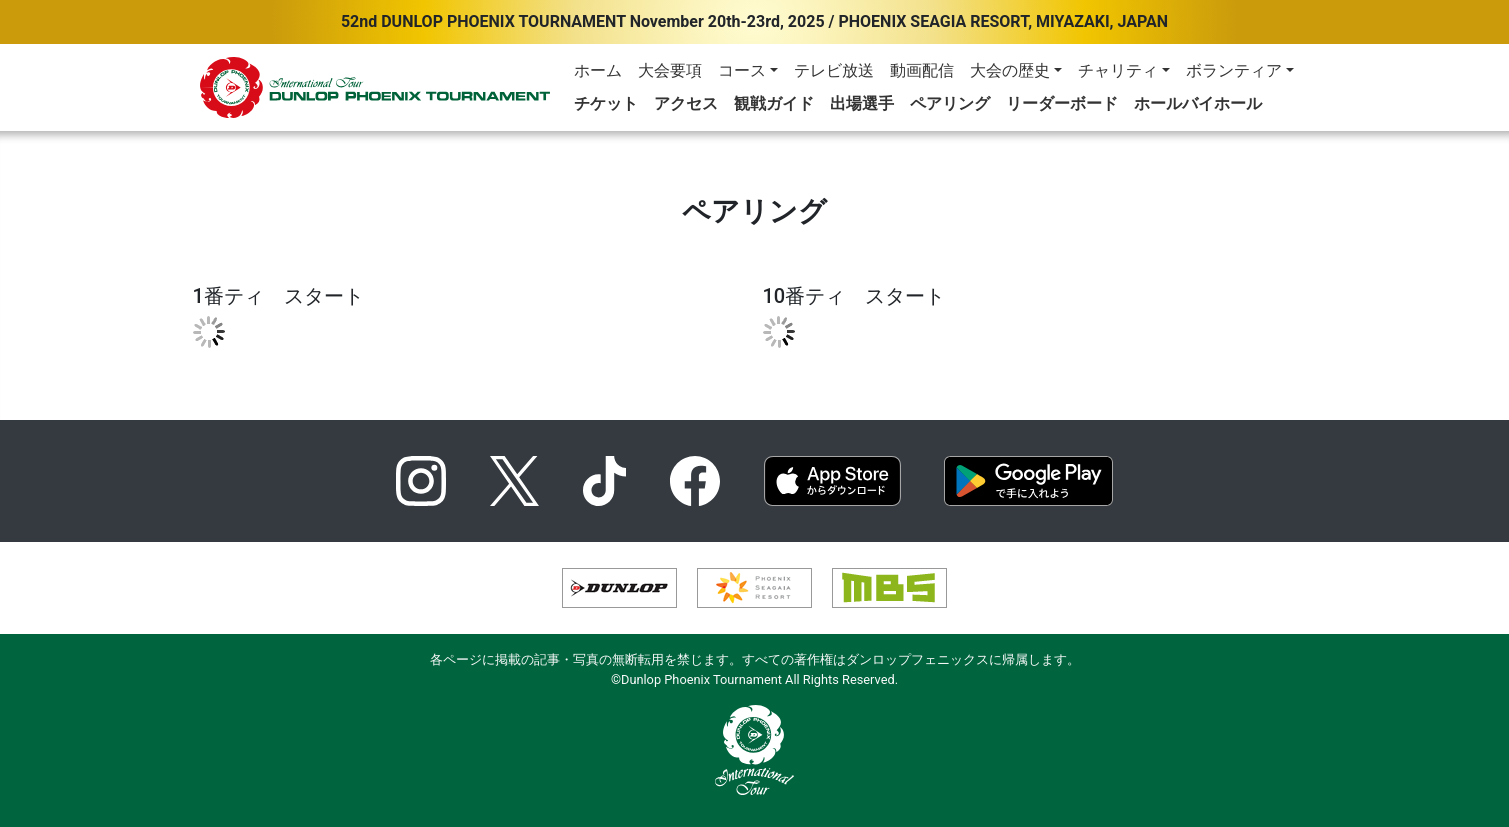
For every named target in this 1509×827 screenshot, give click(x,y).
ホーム (598, 70)
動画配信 (922, 70)
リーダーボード (1062, 103)
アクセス (686, 103)
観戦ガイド (774, 103)
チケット (606, 103)
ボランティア (1234, 70)
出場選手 (862, 103)
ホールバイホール (1198, 103)
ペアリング (950, 103)
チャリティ (1118, 70)
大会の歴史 (1010, 70)
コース (742, 70)
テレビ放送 (834, 70)
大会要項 (670, 70)
